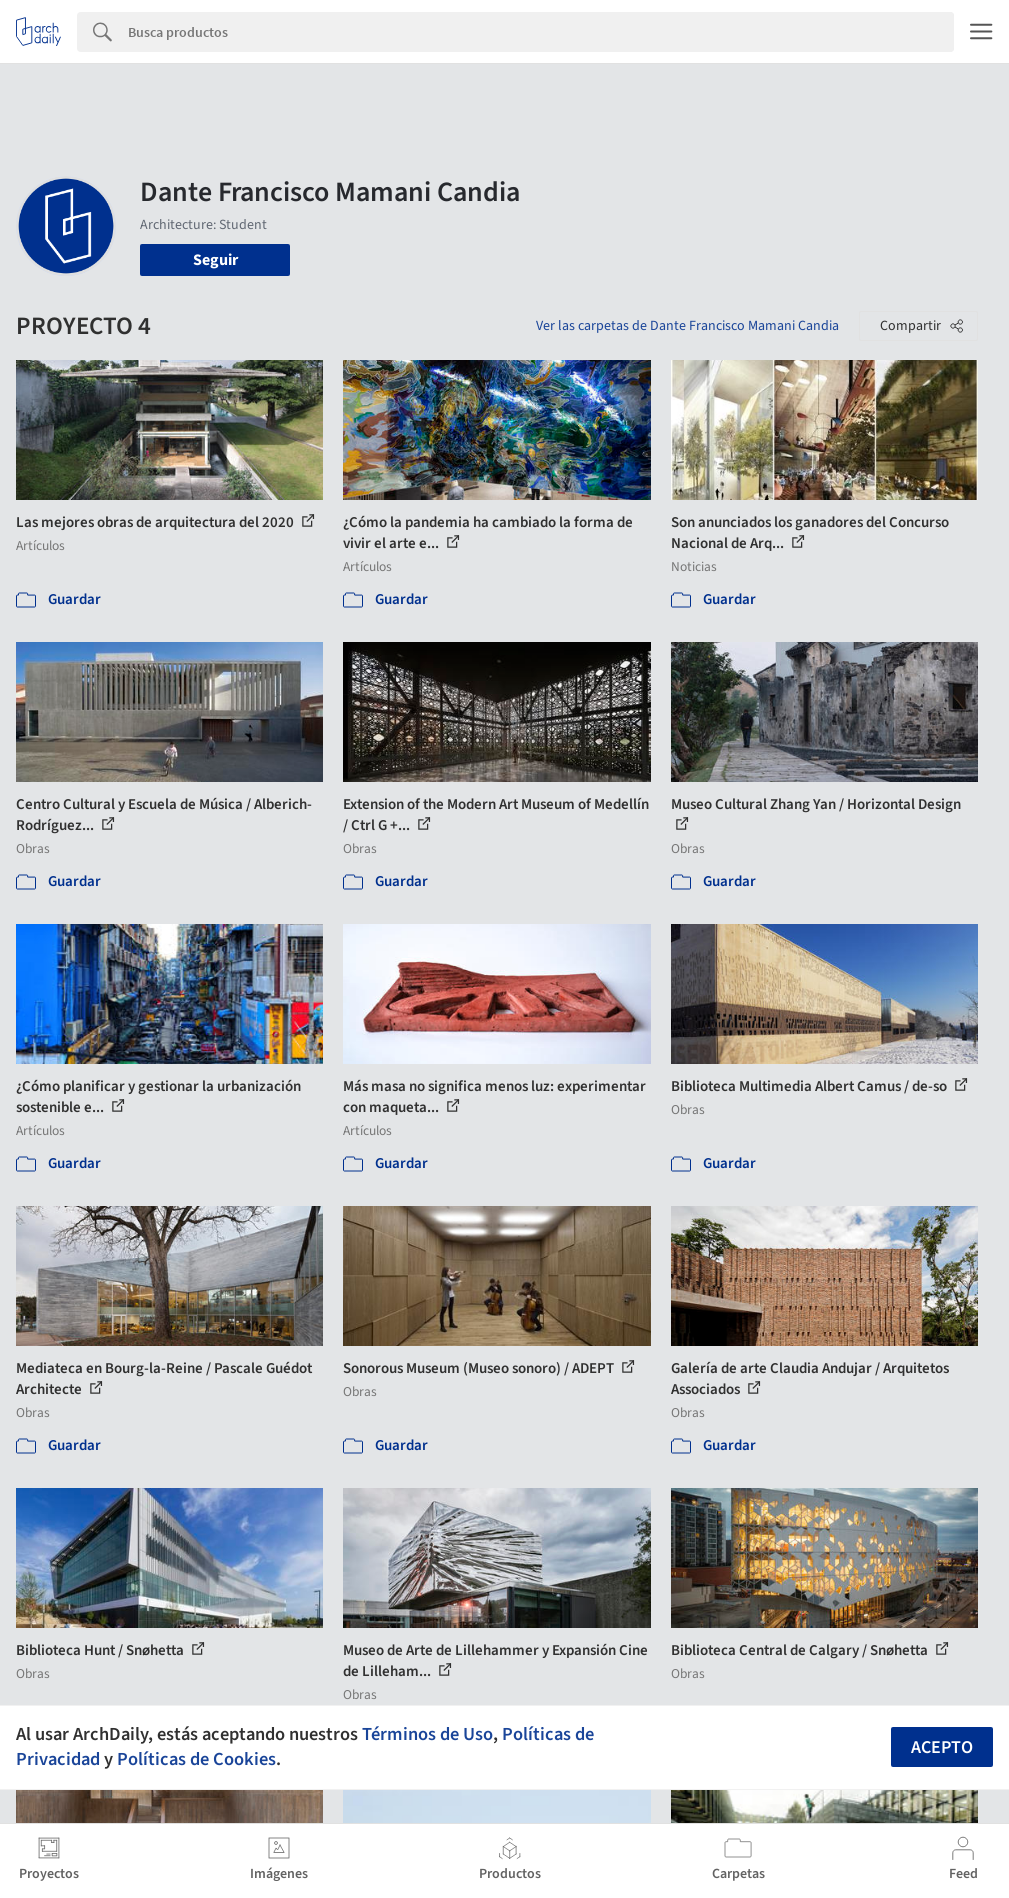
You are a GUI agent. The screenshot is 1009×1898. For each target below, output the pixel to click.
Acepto (942, 1747)
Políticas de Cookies (196, 1759)
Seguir (215, 260)
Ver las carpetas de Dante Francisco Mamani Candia (687, 326)
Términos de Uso (427, 1734)
